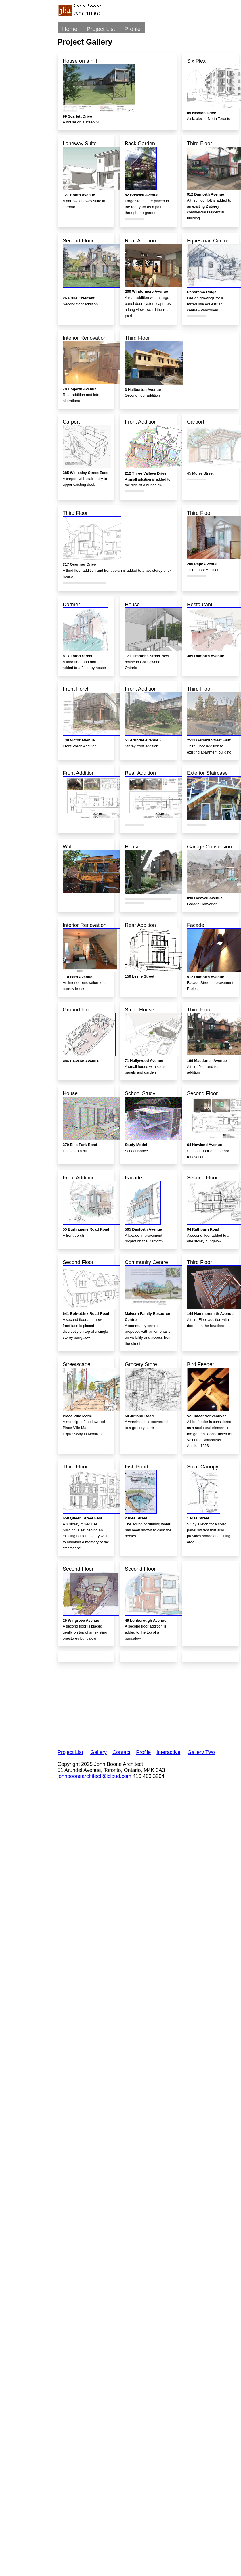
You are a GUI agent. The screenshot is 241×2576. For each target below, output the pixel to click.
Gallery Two (201, 1752)
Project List (101, 29)
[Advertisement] (118, 1702)
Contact (121, 1752)
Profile (132, 29)
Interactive (168, 1752)
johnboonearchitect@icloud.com (94, 1776)
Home (69, 29)
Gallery (98, 1752)
